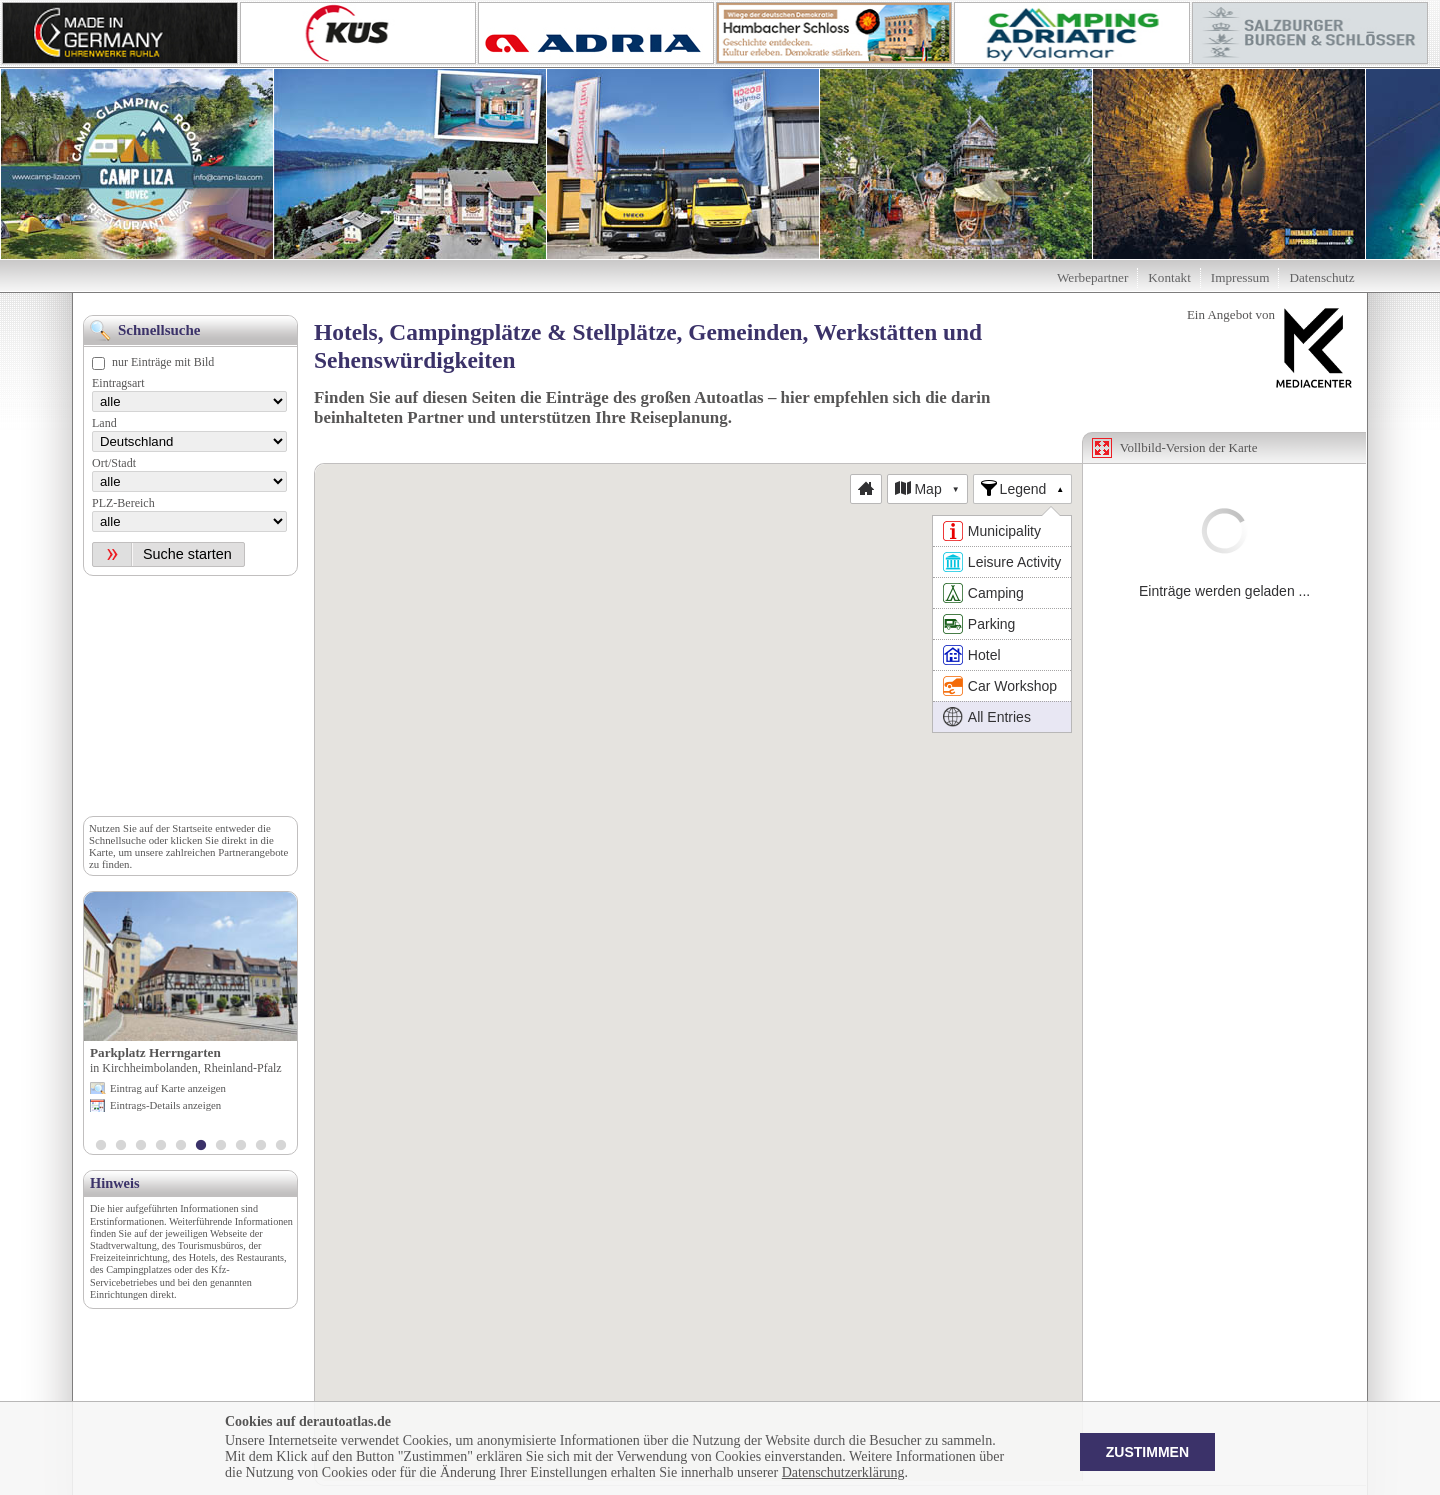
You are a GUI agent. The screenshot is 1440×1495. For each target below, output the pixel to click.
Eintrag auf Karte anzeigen (168, 1088)
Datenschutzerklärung (843, 1472)
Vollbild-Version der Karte (1189, 447)
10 (281, 1147)
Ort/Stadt (114, 463)
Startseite (192, 828)
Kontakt (1169, 277)
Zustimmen (1147, 1452)
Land (104, 423)
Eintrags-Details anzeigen (165, 1105)
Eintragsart (118, 383)
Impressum (1240, 277)
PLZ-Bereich (123, 503)
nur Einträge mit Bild (163, 362)
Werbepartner (1092, 277)
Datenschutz (1321, 277)
